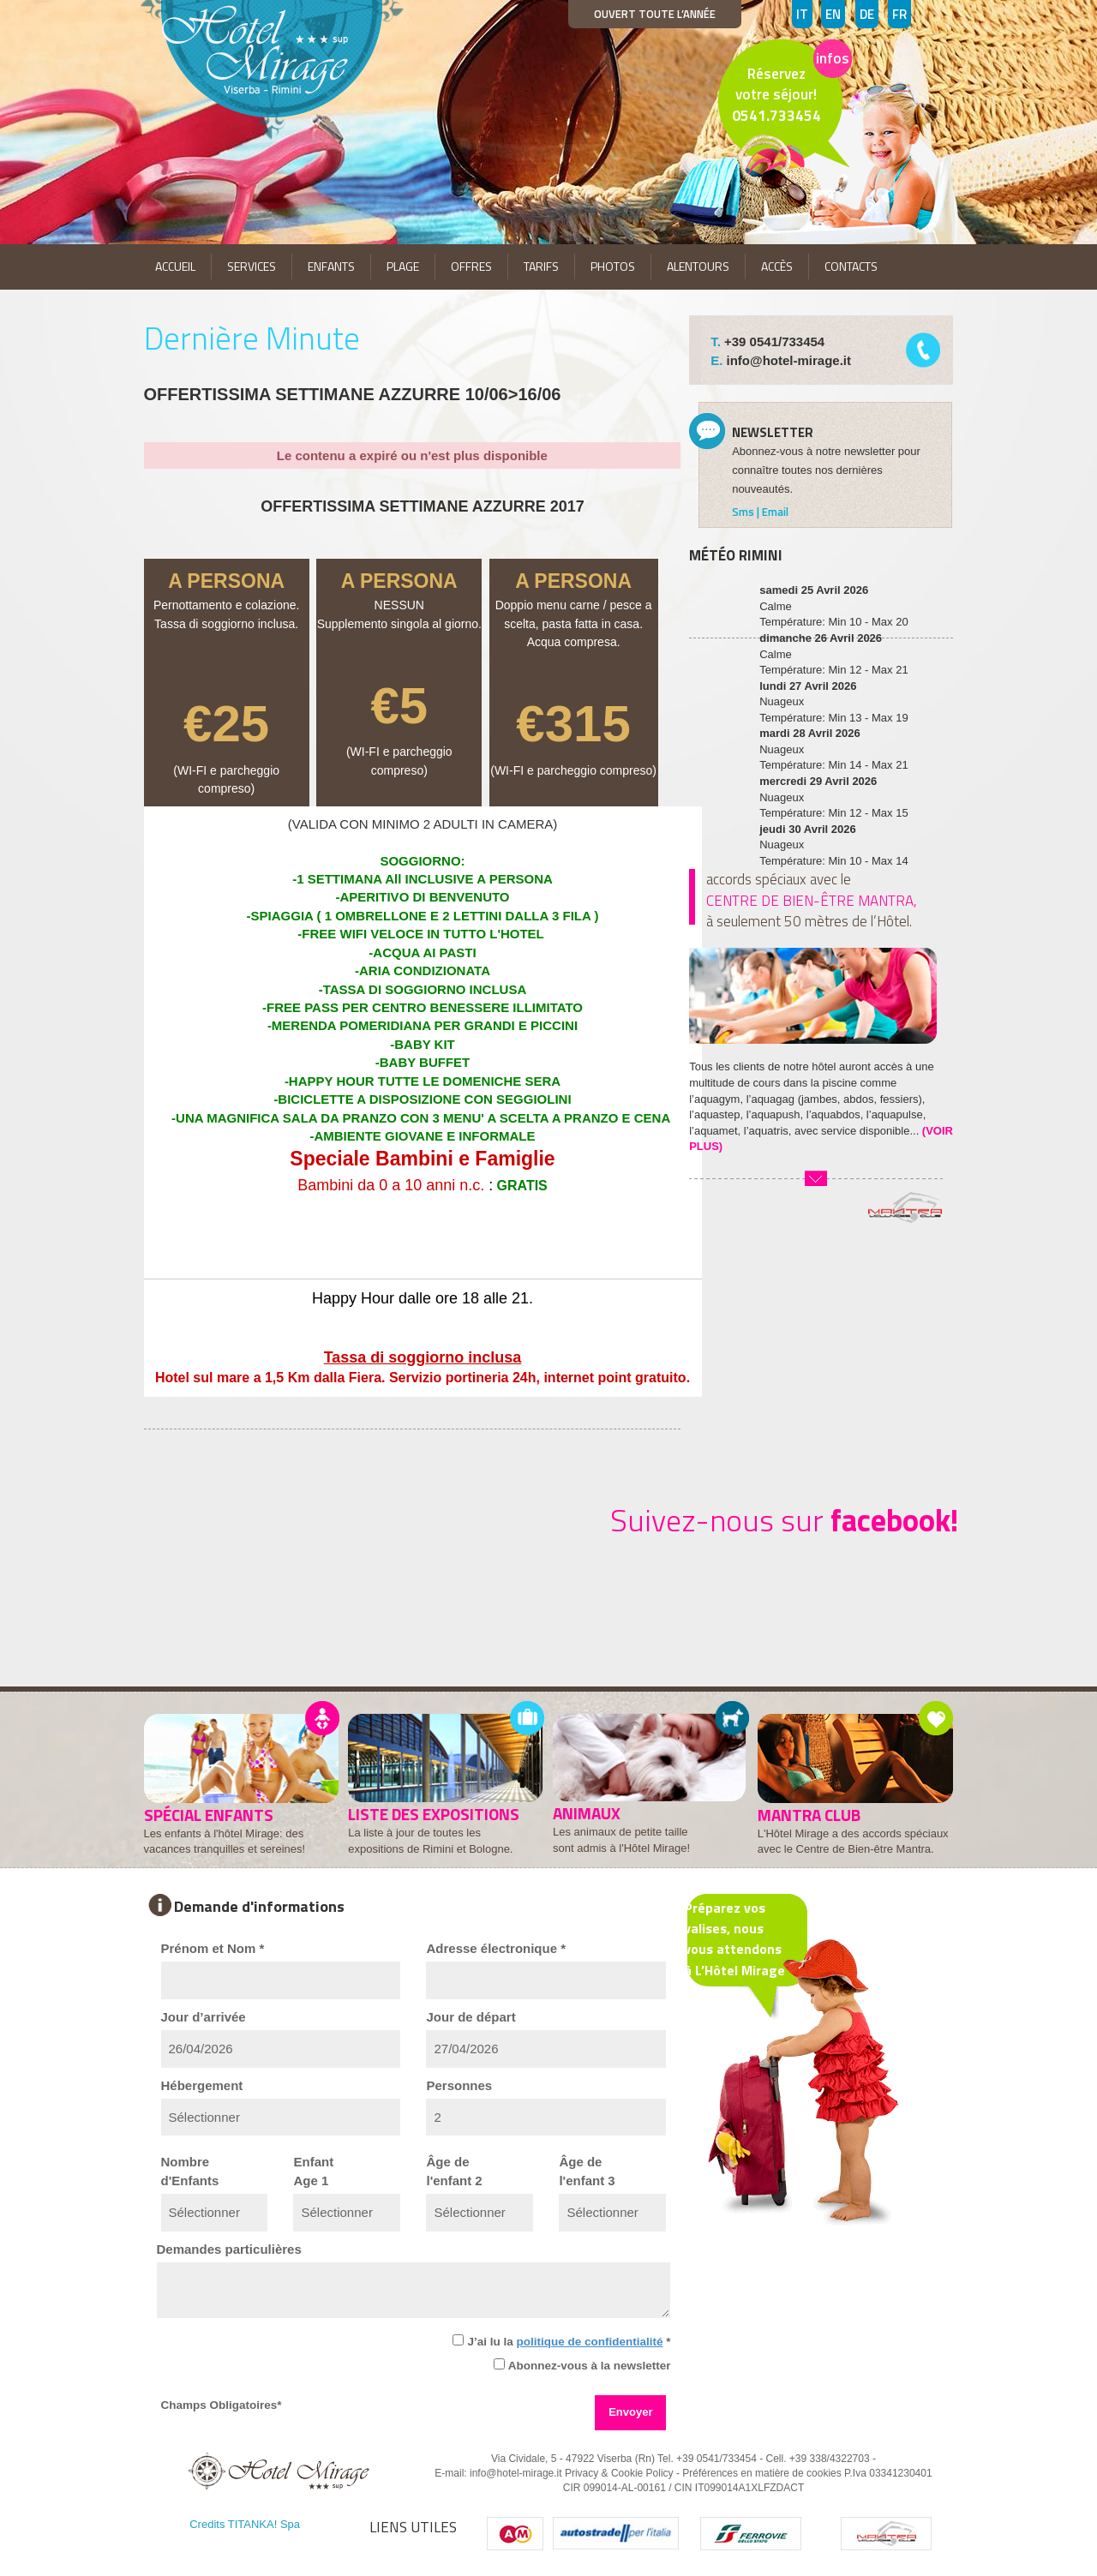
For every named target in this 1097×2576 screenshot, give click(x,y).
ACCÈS (777, 266)
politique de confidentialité (589, 2341)
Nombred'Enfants (190, 2170)
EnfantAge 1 (313, 2170)
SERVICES (251, 266)
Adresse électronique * (496, 1948)
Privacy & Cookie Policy (619, 2473)
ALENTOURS (698, 266)
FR (899, 14)
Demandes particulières (229, 2249)
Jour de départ (470, 2017)
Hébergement (202, 2085)
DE (867, 14)
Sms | (747, 511)
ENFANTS (331, 266)
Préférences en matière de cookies (761, 2473)
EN (833, 14)
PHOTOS (612, 266)
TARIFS (541, 266)
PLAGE (403, 266)
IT (802, 14)
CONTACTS (851, 266)
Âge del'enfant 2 (454, 2170)
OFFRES (471, 266)
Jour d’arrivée (203, 2017)
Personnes (459, 2085)
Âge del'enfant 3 (586, 2170)
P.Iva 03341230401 (888, 2473)
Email (775, 511)
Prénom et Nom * (213, 1948)
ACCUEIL (175, 266)
